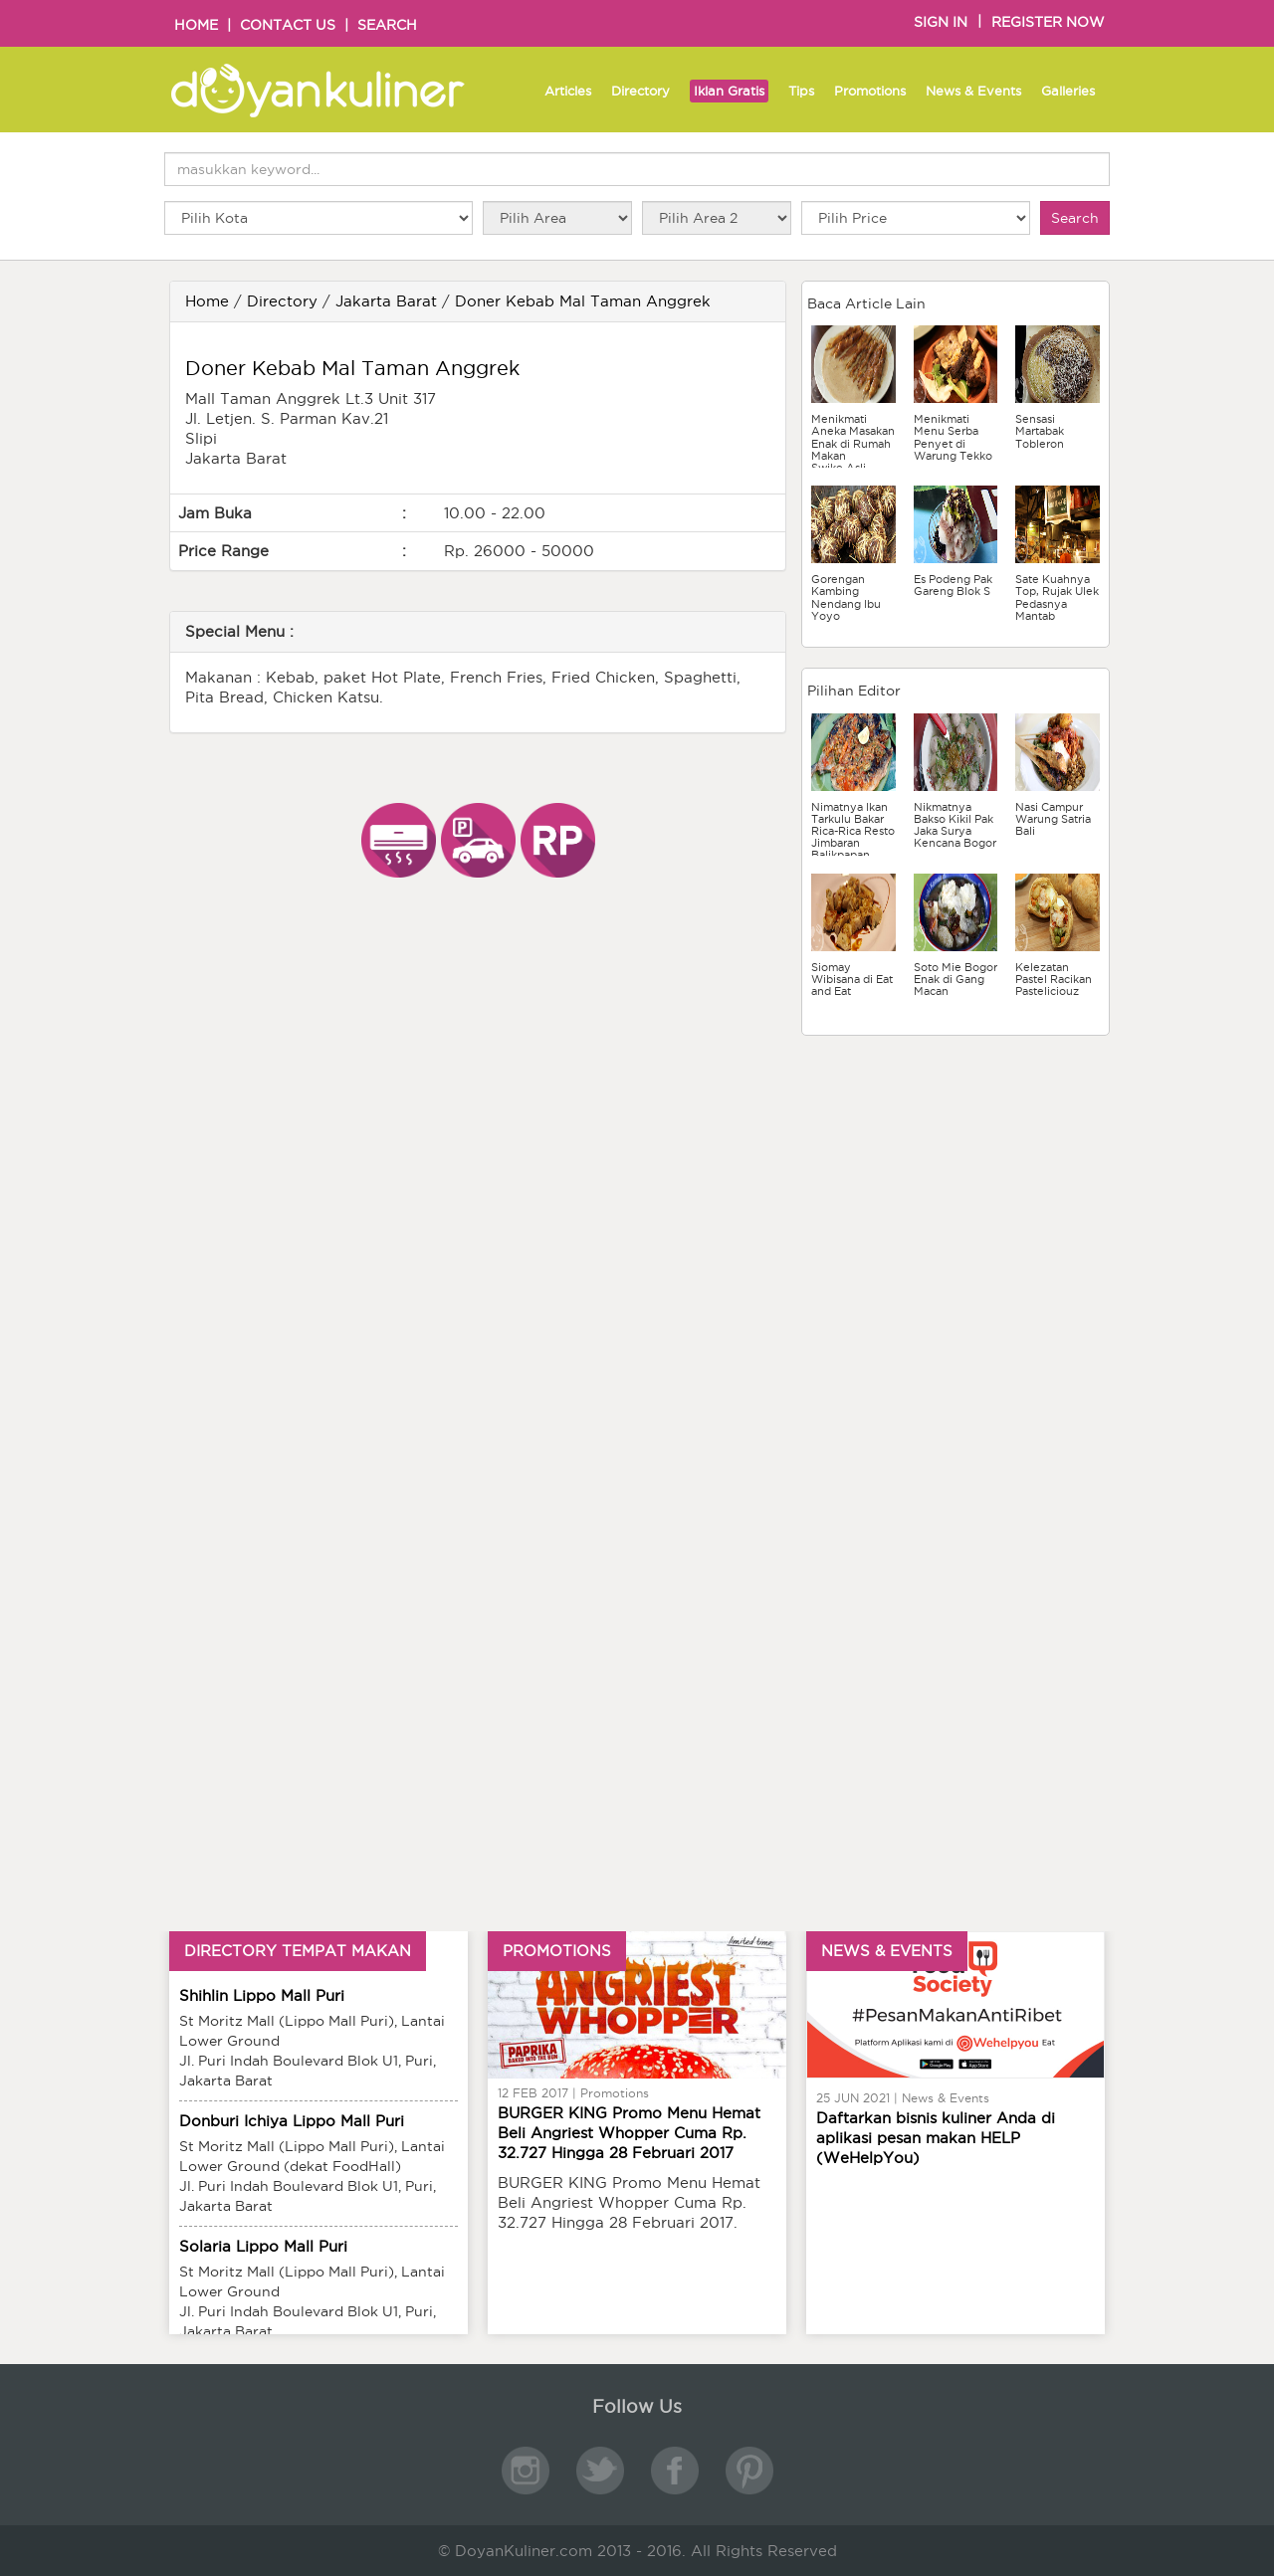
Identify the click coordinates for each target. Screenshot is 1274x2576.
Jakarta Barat (386, 301)
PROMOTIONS (557, 1950)
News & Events (973, 91)
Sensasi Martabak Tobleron (1039, 431)
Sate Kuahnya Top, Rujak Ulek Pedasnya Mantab (1057, 597)
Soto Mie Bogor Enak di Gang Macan (955, 979)
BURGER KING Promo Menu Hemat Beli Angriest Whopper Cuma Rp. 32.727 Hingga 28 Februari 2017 (629, 2132)
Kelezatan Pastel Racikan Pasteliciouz (1053, 979)
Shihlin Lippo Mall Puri (261, 1995)
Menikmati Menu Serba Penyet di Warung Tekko (953, 437)
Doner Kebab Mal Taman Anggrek (583, 301)
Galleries (1068, 91)
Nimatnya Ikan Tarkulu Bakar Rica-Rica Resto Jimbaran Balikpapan (853, 831)
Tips (801, 91)
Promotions (870, 91)
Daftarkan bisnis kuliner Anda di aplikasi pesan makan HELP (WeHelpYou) (935, 2137)
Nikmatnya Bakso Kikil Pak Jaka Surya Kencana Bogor (955, 825)
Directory (640, 91)
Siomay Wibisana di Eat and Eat (852, 979)
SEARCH (387, 25)
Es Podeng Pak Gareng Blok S (953, 585)
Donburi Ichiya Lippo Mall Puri (291, 2120)
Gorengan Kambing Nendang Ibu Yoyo (846, 597)
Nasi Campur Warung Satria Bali (1053, 819)
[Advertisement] (955, 1180)
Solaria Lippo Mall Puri (263, 2246)
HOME (196, 25)
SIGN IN (940, 22)
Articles (567, 91)
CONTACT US (287, 25)
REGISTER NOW (1048, 22)
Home (207, 301)
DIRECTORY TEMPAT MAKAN (297, 1950)
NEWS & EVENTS (887, 1950)
